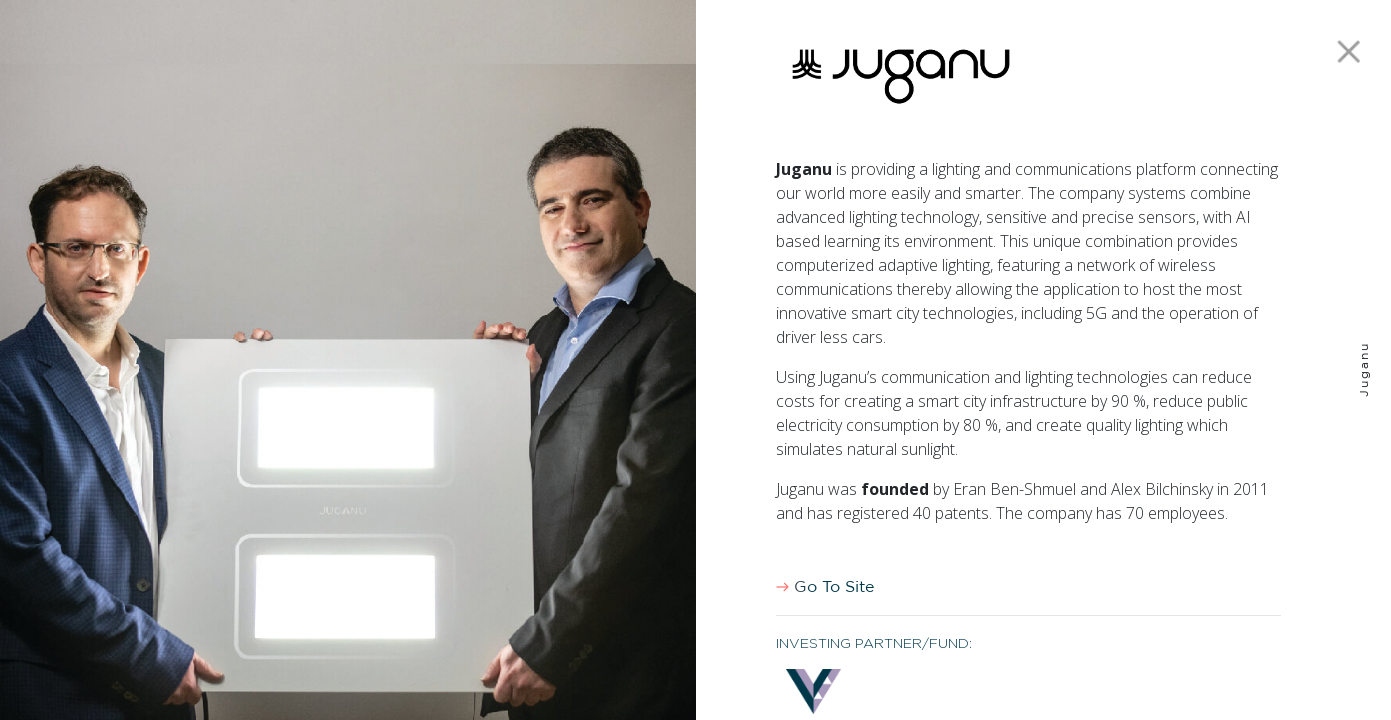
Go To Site (825, 587)
